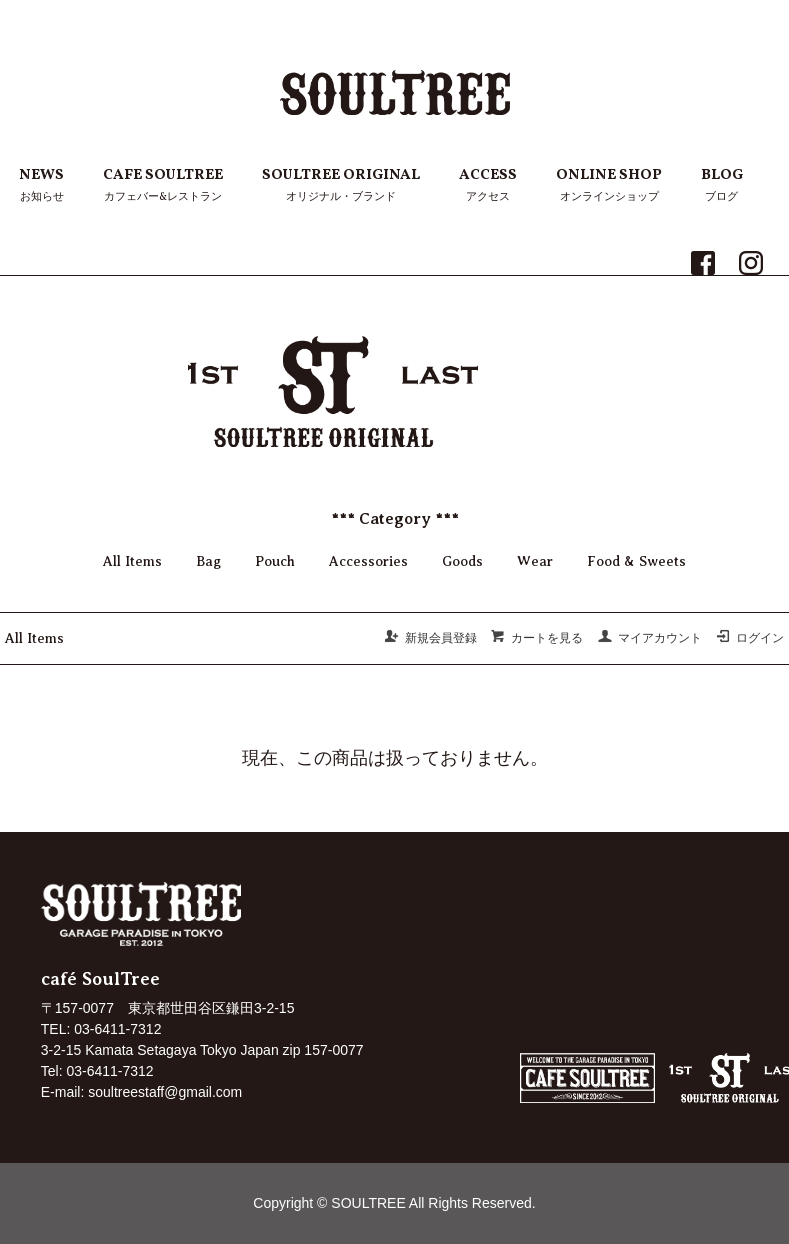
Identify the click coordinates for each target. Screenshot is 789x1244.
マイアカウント (649, 638)
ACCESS (488, 186)
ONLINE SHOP (609, 186)
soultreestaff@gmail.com (165, 1092)
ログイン (749, 638)
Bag (208, 561)
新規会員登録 (430, 638)
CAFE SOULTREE (163, 186)
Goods (462, 561)
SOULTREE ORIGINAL (341, 186)
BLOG (722, 186)
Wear (535, 561)
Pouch (275, 561)
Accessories (368, 561)
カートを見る (536, 638)
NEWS (41, 186)
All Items (132, 561)
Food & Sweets (636, 561)
